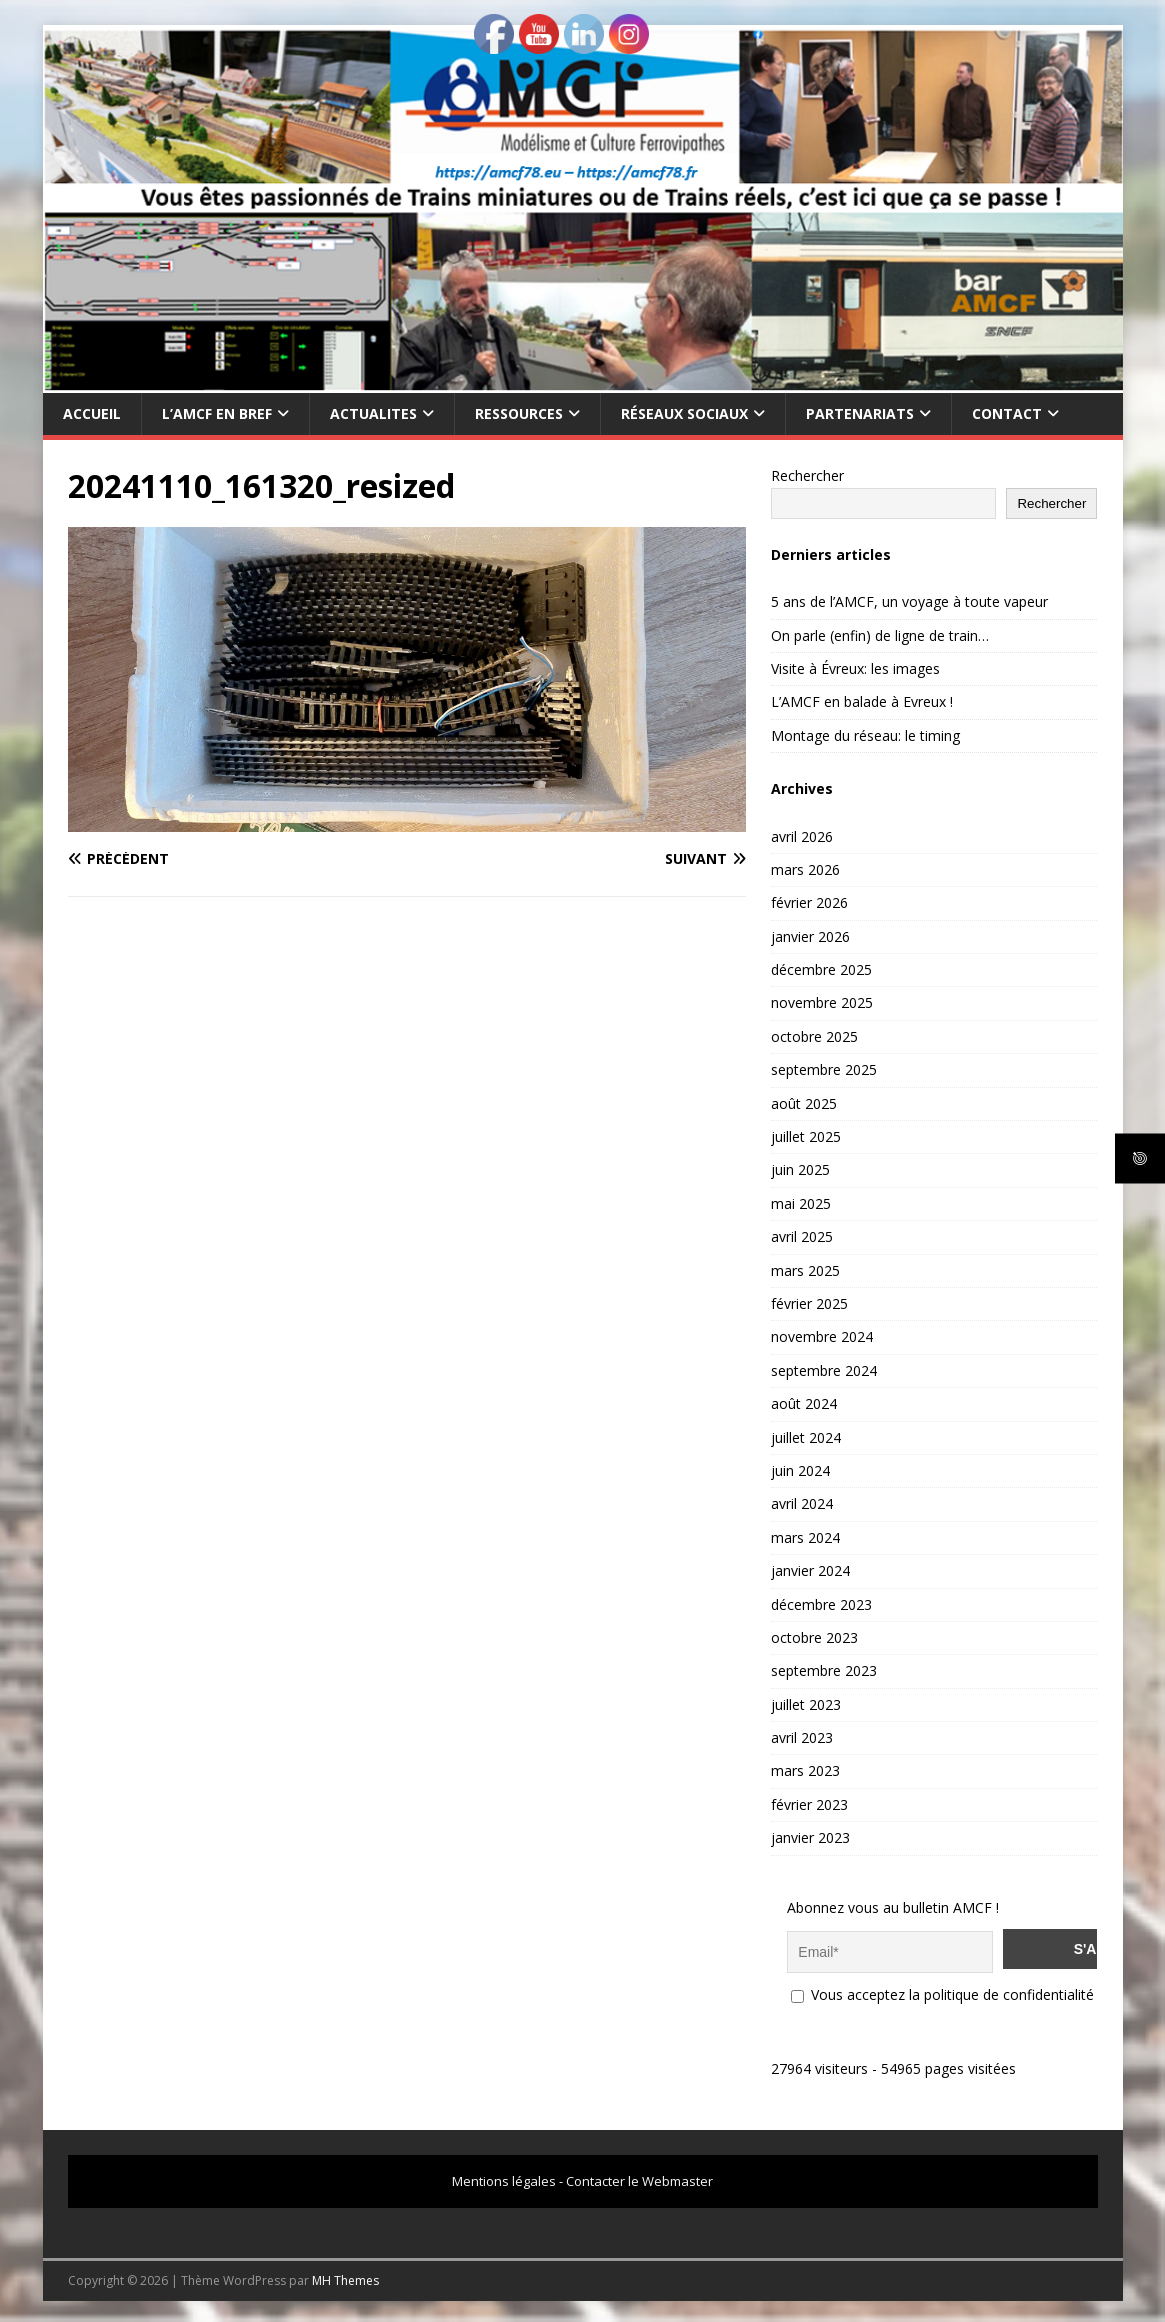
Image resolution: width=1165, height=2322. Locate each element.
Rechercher (807, 475)
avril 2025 (802, 1236)
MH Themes (345, 2277)
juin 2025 (800, 1169)
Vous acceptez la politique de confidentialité (942, 1991)
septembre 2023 (824, 1670)
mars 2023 (805, 1770)
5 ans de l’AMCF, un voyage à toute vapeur (909, 601)
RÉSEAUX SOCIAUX (684, 413)
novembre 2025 (822, 1002)
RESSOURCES (519, 413)
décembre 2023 (821, 1604)
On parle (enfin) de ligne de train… (880, 635)
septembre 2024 (824, 1370)
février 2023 (809, 1804)
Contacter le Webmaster (639, 2178)
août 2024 (804, 1403)
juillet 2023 (806, 1704)
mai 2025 (801, 1203)
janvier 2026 (810, 936)
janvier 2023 (810, 1837)
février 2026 (809, 902)
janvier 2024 (810, 1570)
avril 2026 (802, 836)
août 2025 (804, 1103)
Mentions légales (504, 2178)
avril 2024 (802, 1503)
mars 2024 (805, 1537)
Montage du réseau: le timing (865, 735)
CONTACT (1007, 413)
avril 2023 (802, 1737)
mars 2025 (805, 1270)
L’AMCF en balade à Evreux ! (862, 701)
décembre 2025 (821, 969)
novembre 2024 (822, 1336)
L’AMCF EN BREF (217, 413)
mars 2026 (805, 869)
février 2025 (809, 1303)
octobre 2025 (814, 1036)
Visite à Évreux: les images (855, 668)
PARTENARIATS (860, 413)
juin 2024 (800, 1470)
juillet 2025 (806, 1136)
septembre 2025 (824, 1069)
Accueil (92, 413)
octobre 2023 (814, 1637)
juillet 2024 (806, 1437)
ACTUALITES (373, 413)
